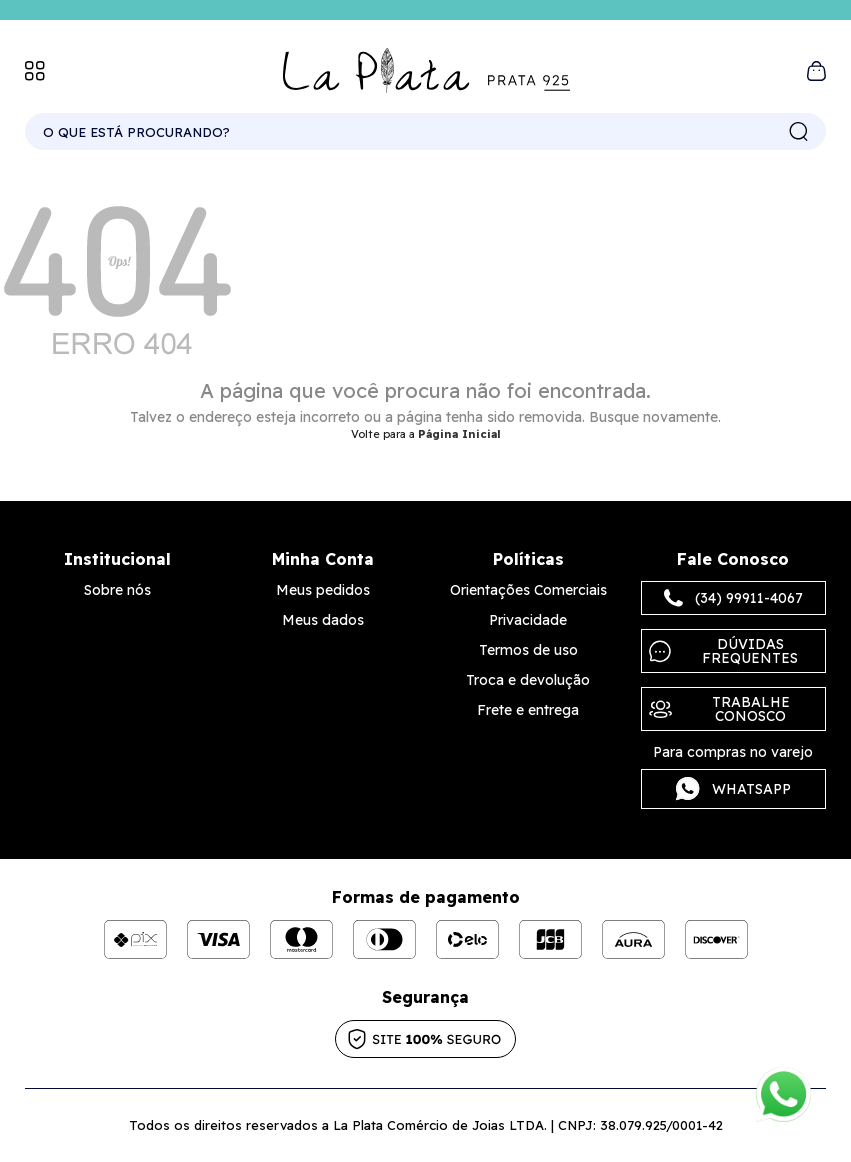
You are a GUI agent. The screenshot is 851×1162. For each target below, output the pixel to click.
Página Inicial (459, 434)
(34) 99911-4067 (733, 598)
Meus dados (323, 620)
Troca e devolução (528, 680)
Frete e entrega (528, 710)
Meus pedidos (323, 590)
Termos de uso (528, 650)
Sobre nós (117, 590)
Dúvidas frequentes (724, 651)
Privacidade (528, 620)
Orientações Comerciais (528, 590)
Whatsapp (733, 789)
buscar (799, 132)
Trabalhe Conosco (719, 709)
